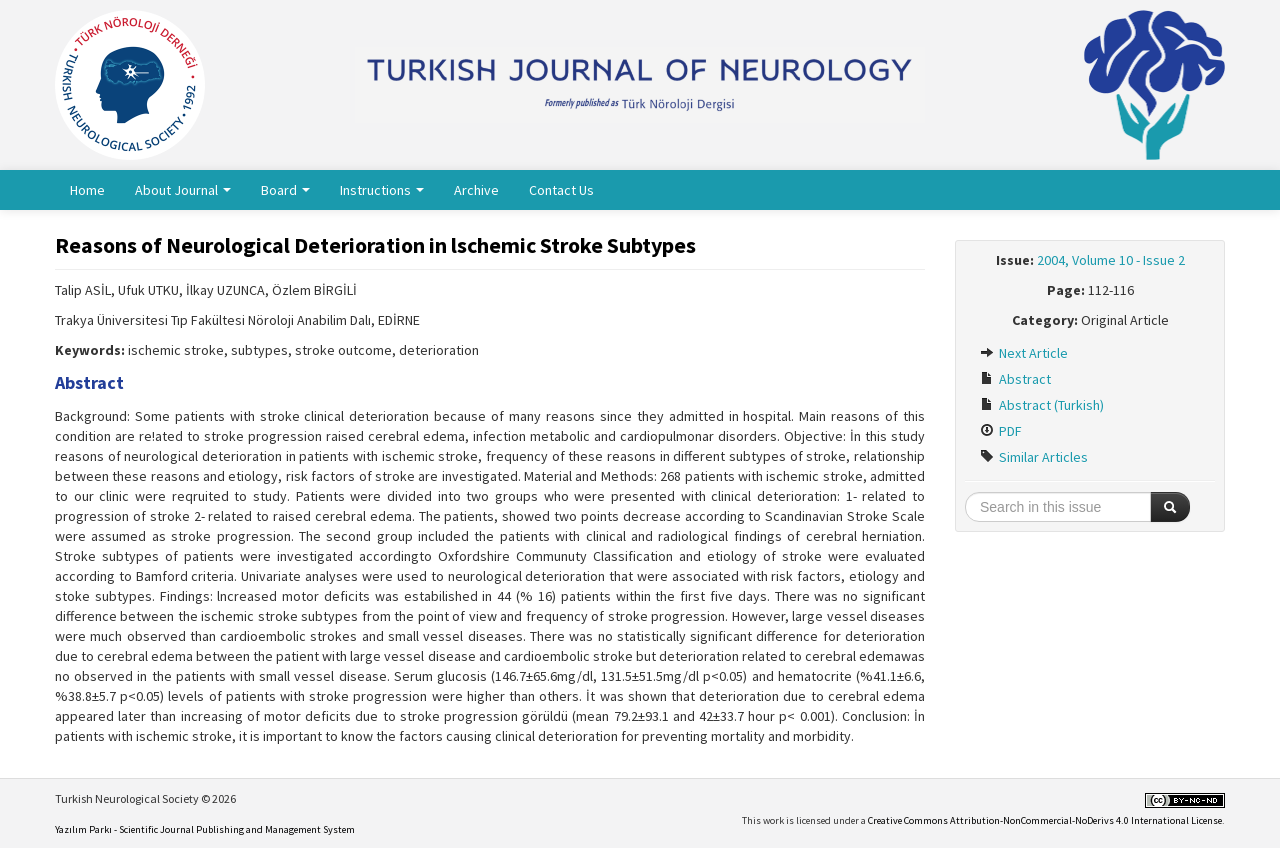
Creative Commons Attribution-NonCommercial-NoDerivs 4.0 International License (1045, 820)
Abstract (1015, 379)
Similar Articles (1034, 457)
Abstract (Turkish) (1042, 405)
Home (87, 190)
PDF (1001, 431)
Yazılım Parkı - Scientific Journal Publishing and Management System (205, 829)
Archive (476, 190)
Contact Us (561, 190)
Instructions (382, 190)
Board (285, 190)
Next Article (1024, 353)
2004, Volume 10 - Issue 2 (1111, 260)
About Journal (183, 190)
